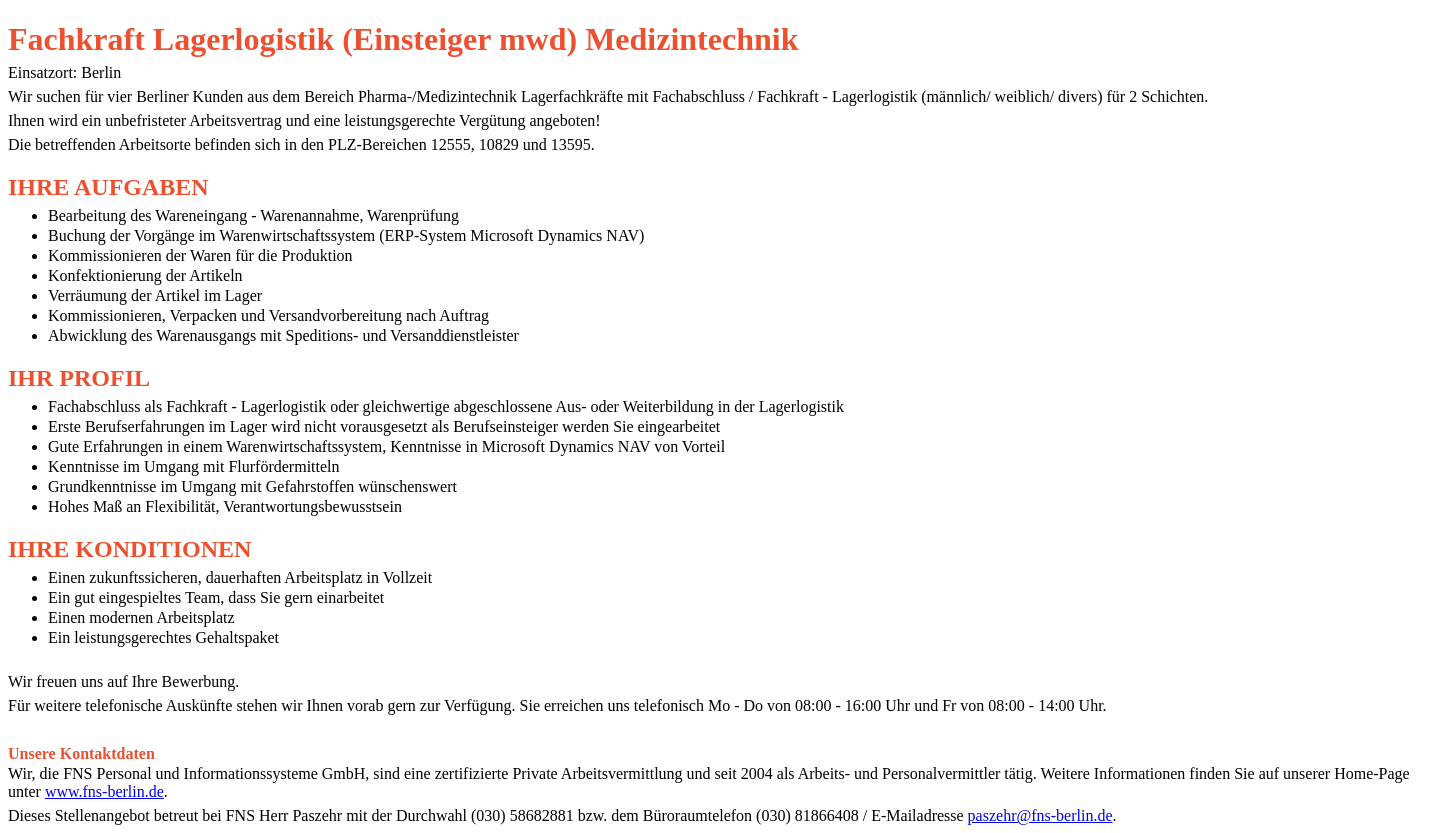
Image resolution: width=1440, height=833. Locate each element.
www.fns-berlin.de (104, 791)
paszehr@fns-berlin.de (1040, 815)
